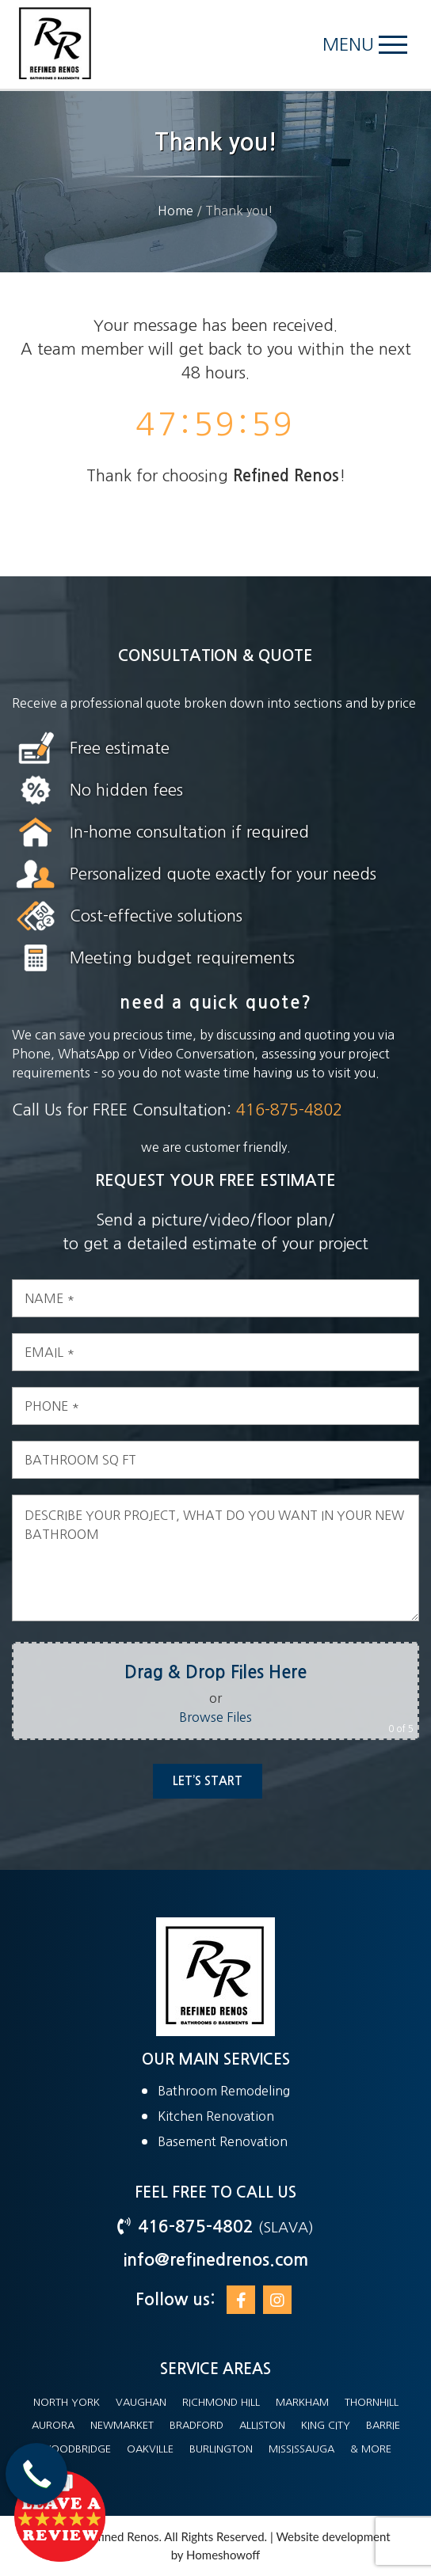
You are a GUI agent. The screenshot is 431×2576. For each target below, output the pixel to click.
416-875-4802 (272, 1110)
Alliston (262, 2425)
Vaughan (141, 2402)
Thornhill (372, 2402)
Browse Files (229, 1717)
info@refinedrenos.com (216, 2259)
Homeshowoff (223, 2555)
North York (66, 2402)
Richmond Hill (221, 2402)
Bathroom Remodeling (224, 2090)
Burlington (221, 2449)
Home (175, 210)
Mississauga (301, 2449)
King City (325, 2425)
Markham (302, 2402)
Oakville (150, 2449)
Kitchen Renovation (216, 2116)
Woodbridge (75, 2449)
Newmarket (122, 2425)
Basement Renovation (223, 2141)
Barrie (383, 2425)
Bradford (196, 2425)
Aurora (53, 2425)
